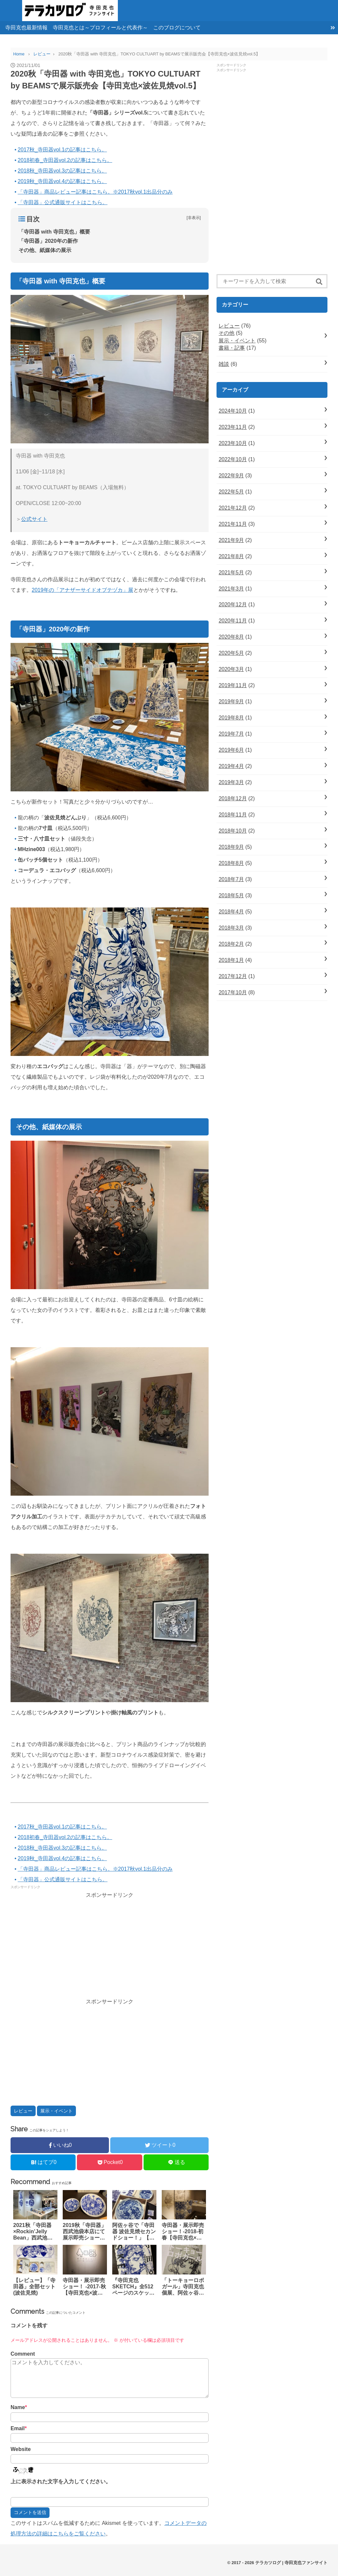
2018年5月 (231, 895)
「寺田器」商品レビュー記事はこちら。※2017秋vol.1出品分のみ (95, 192)
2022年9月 (231, 475)
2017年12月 (233, 976)
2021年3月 (231, 588)
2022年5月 (231, 491)
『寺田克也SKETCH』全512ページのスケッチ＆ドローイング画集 (133, 2286)
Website (21, 2449)
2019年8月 (231, 717)
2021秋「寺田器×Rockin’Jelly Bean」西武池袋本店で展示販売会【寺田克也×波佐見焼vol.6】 (34, 2231)
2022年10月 (233, 459)
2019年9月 (231, 701)
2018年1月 (231, 960)
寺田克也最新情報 (26, 27)
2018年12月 (233, 798)
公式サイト (34, 519)
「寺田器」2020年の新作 (48, 241)
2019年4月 (231, 766)
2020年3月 (231, 669)
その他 (226, 333)
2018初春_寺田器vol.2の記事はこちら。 (65, 160)
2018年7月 (231, 879)
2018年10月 (233, 831)
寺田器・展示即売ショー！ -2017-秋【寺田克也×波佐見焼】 (84, 2286)
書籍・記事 (232, 348)
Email (19, 2428)
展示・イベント (56, 2111)
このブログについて (177, 27)
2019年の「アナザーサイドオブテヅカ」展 (82, 590)
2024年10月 (233, 411)
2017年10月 (233, 992)
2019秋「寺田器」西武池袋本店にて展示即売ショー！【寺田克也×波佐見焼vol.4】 (84, 2231)
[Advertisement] (109, 1946)
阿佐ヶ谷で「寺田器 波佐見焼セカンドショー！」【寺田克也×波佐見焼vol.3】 (134, 2231)
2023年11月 (233, 427)
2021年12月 (233, 508)
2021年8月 (231, 556)
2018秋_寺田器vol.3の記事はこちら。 (62, 171)
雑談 (224, 364)
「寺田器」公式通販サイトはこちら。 (63, 202)
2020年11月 (233, 620)
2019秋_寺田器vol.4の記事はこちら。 (62, 181)
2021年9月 (231, 540)
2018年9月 (231, 847)
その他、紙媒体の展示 (44, 250)
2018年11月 (233, 814)
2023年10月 (233, 443)
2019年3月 (231, 782)
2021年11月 (233, 524)
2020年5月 (231, 653)
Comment (23, 2354)
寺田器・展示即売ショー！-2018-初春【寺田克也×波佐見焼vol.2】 (183, 2231)
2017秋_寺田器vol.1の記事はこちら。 (62, 149)
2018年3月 (231, 928)
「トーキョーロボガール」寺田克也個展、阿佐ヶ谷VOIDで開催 (183, 2286)
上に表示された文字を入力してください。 (61, 2481)
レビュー (23, 2111)
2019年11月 (233, 685)
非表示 (194, 217)
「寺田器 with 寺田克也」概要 (54, 232)
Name (19, 2407)
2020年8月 (231, 637)
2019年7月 (231, 734)
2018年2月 (231, 944)
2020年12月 (233, 604)
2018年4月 (231, 911)
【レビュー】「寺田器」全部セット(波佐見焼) (34, 2286)
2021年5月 (231, 572)
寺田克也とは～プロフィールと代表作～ (100, 27)
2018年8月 (231, 863)
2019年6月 (231, 750)
